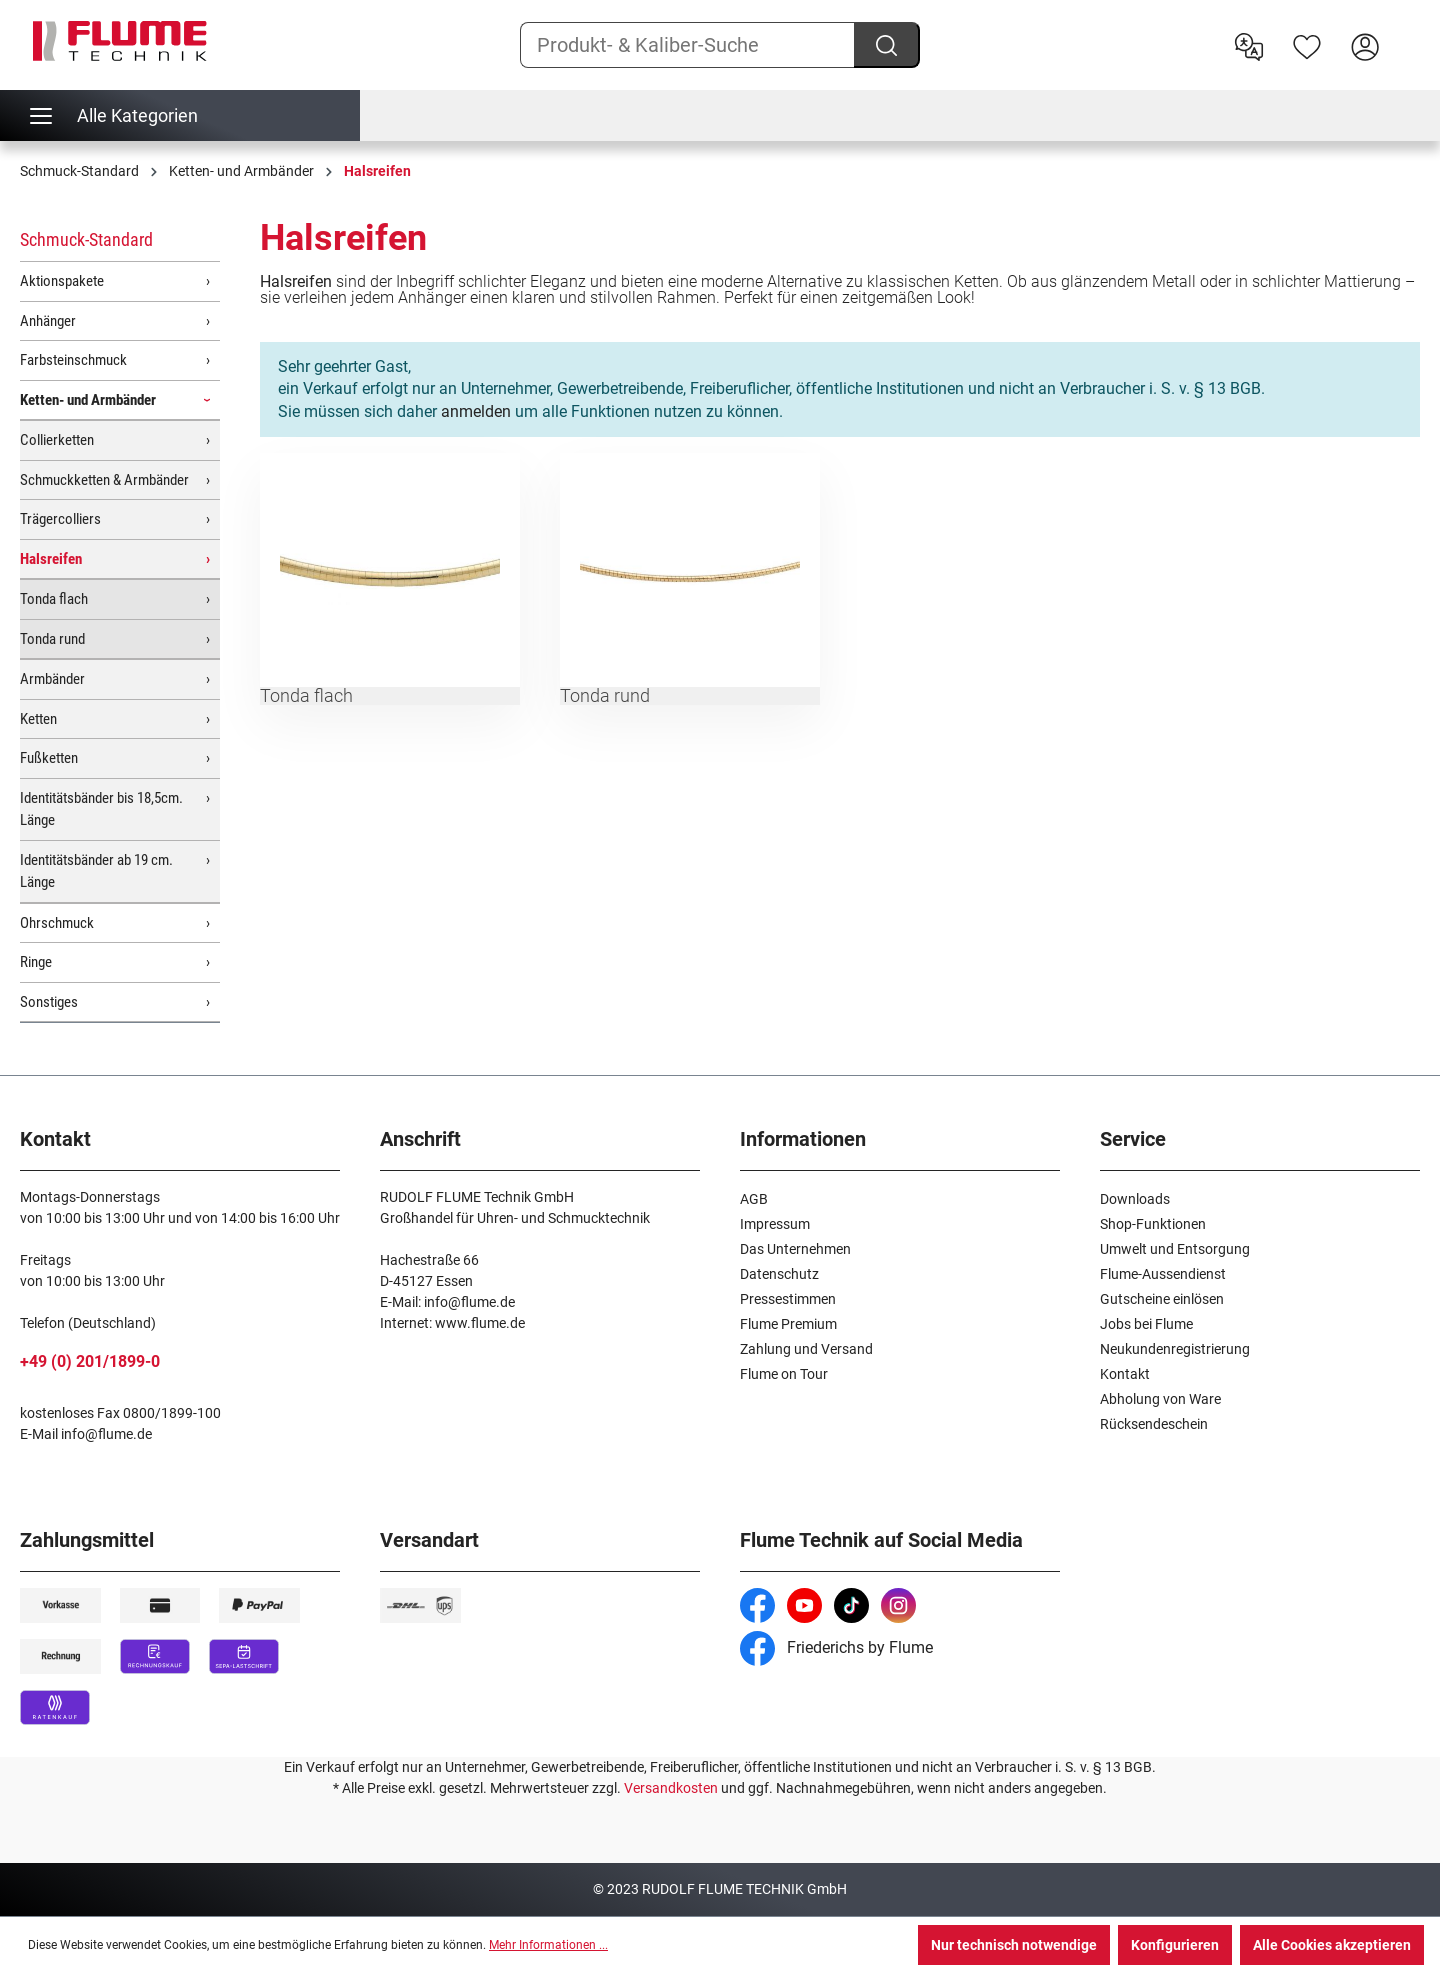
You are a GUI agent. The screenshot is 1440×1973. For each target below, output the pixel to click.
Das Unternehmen (795, 1249)
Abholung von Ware (1160, 1399)
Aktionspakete (62, 281)
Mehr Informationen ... (548, 1945)
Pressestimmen (788, 1299)
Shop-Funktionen (1153, 1224)
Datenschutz (779, 1274)
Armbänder (52, 679)
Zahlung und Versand (806, 1349)
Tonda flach (54, 599)
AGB (754, 1199)
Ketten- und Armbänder (88, 400)
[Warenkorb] (1407, 31)
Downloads (1135, 1199)
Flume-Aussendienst (1163, 1274)
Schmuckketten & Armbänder (104, 480)
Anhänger (48, 321)
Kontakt (1125, 1374)
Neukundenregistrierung (1175, 1349)
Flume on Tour (784, 1374)
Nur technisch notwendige (1014, 1945)
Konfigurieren (1175, 1945)
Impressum (775, 1224)
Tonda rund (52, 639)
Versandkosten (671, 1788)
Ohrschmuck (57, 923)
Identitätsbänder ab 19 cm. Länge (96, 871)
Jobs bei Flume (1146, 1324)
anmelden (476, 411)
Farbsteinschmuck (73, 360)
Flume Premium (788, 1324)
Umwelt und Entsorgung (1175, 1249)
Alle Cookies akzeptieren (1332, 1945)
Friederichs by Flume (836, 1647)
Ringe (36, 962)
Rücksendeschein (1154, 1424)
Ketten (38, 719)
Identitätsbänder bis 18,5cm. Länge (101, 809)
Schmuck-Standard (86, 239)
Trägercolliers (60, 519)
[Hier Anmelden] (1365, 45)
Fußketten (49, 758)
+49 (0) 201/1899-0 (90, 1361)
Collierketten (57, 440)
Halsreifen (51, 559)
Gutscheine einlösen (1162, 1299)
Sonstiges (49, 1002)
